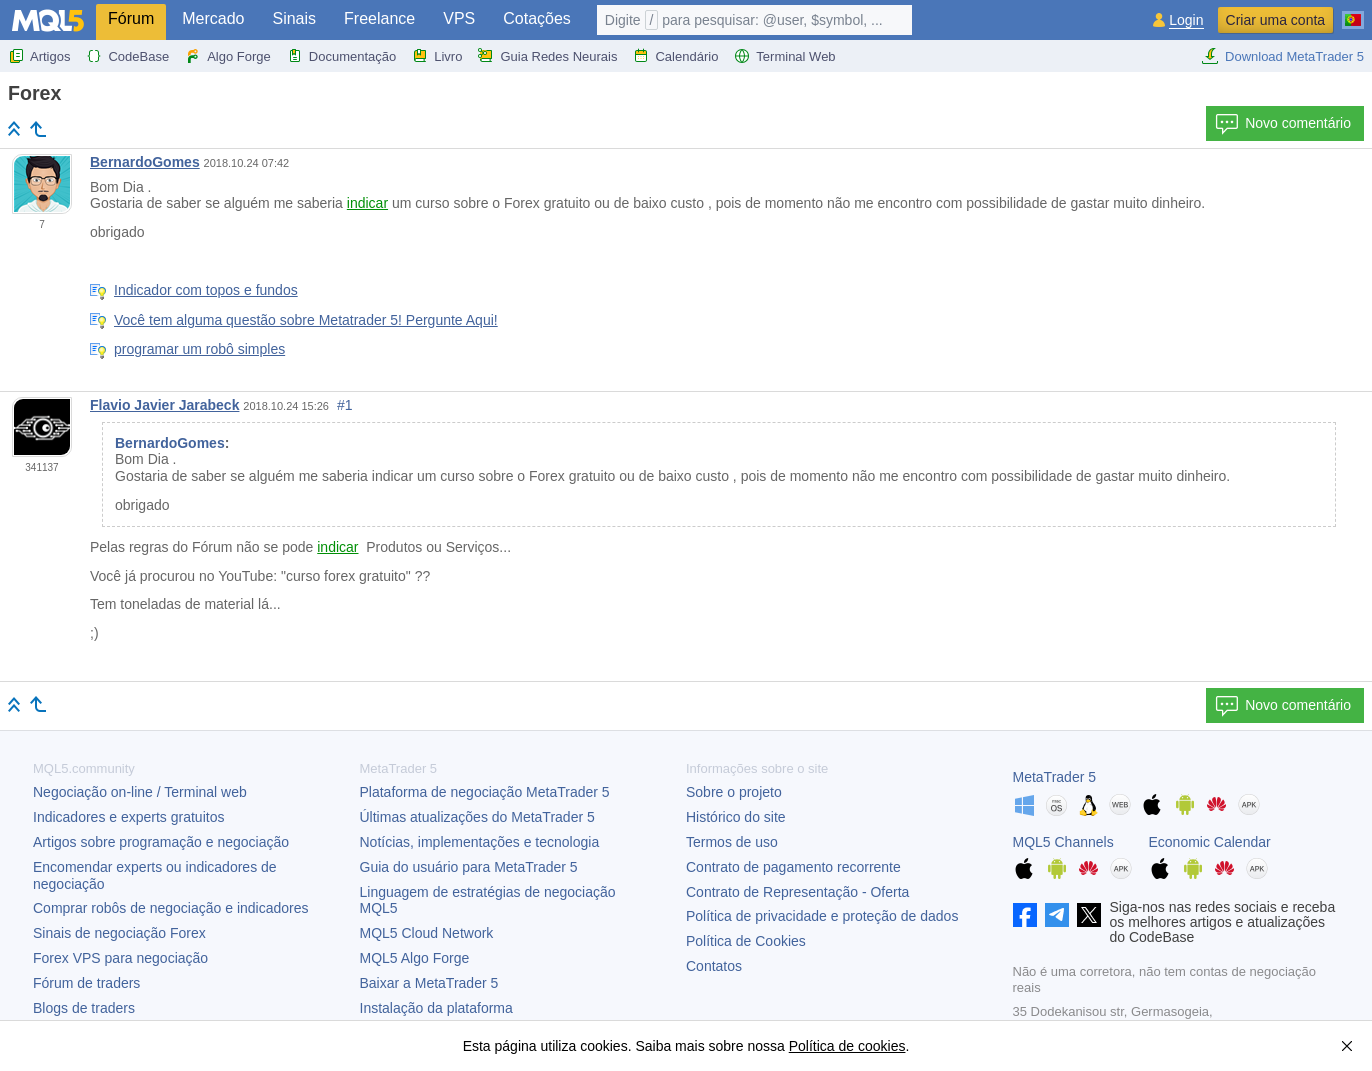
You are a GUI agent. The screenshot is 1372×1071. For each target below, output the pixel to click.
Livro (437, 56)
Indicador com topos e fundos (206, 290)
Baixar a (429, 983)
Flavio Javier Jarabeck (164, 405)
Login (1186, 20)
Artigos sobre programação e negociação (161, 842)
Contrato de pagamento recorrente (793, 867)
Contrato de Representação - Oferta (797, 892)
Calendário (675, 56)
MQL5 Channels (1063, 842)
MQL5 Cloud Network (427, 933)
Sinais (294, 18)
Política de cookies (847, 1046)
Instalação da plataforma (436, 1008)
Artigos (39, 56)
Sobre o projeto (734, 792)
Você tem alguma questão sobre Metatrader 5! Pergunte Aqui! (306, 320)
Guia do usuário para (469, 867)
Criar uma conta (1276, 20)
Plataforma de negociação (485, 792)
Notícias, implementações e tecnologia (480, 842)
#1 (345, 405)
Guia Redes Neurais (547, 56)
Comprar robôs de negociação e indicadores (171, 908)
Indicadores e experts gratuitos (128, 817)
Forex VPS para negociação (120, 958)
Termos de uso (732, 842)
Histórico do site (736, 817)
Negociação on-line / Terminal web (140, 792)
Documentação (341, 56)
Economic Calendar (1210, 842)
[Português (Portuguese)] (1353, 12)
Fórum (131, 18)
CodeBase (127, 56)
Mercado (213, 18)
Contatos (714, 966)
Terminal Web (784, 56)
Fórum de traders (86, 983)
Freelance (379, 18)
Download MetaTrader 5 (1282, 56)
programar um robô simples (199, 349)
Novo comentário (1283, 124)
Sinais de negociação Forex (119, 933)
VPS (459, 18)
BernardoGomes (145, 162)
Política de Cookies (746, 941)
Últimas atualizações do (477, 817)
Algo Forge (228, 56)
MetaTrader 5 (1055, 777)
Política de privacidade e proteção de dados (822, 916)
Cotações (537, 18)
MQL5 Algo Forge (415, 958)
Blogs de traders (84, 1008)
